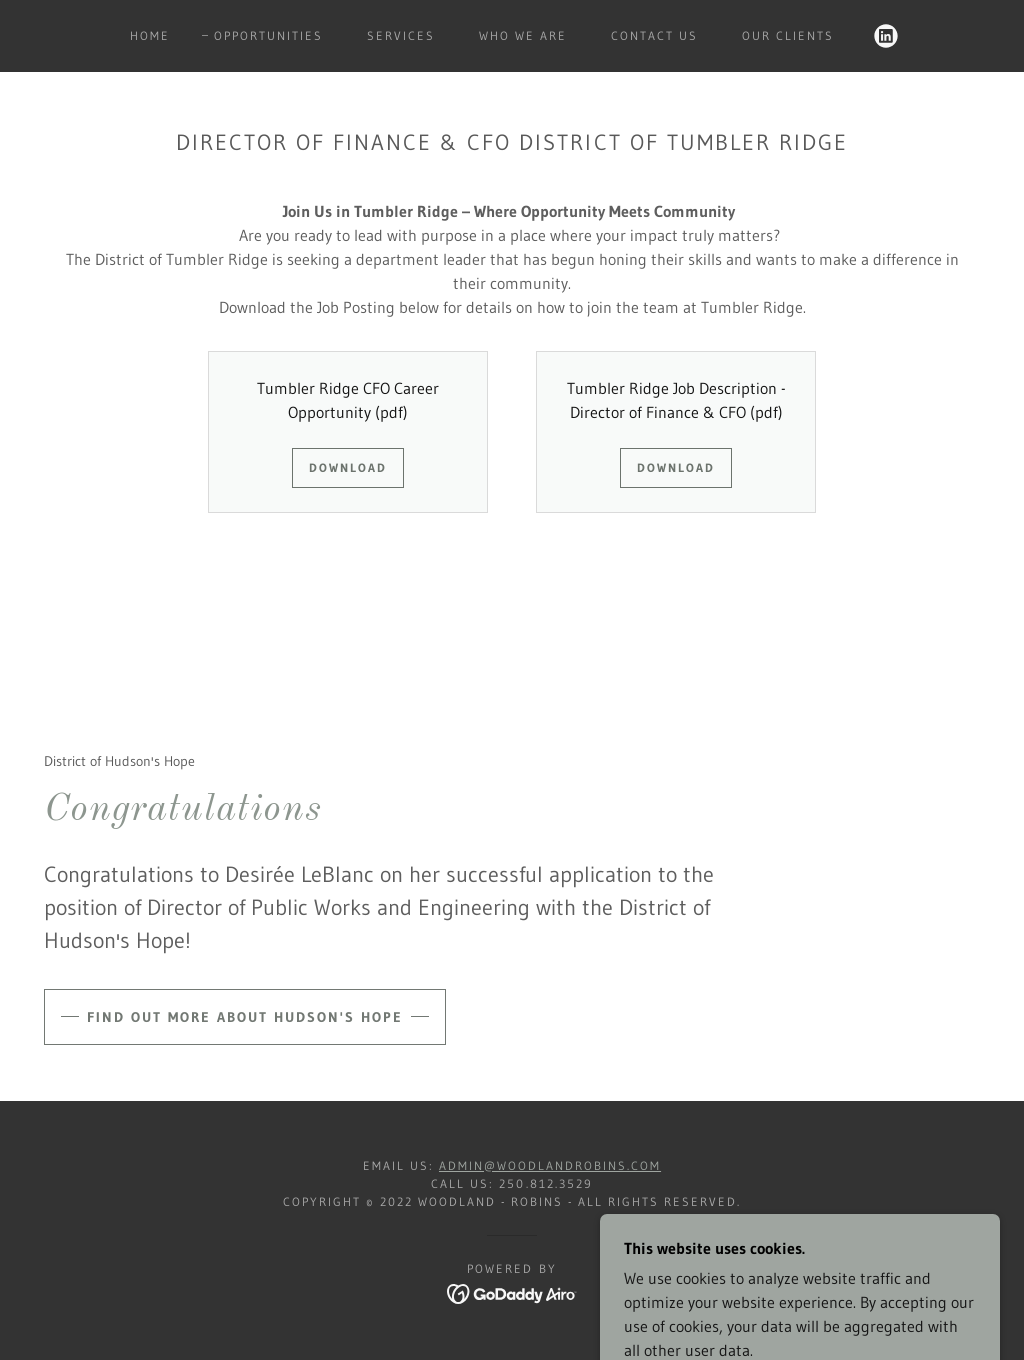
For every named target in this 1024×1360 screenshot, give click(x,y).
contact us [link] (654, 35)
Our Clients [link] (788, 35)
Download (348, 467)
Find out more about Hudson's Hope (245, 1017)
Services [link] (401, 35)
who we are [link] (523, 35)
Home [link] (150, 35)
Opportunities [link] (268, 35)
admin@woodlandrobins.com (550, 1165)
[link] (886, 36)
